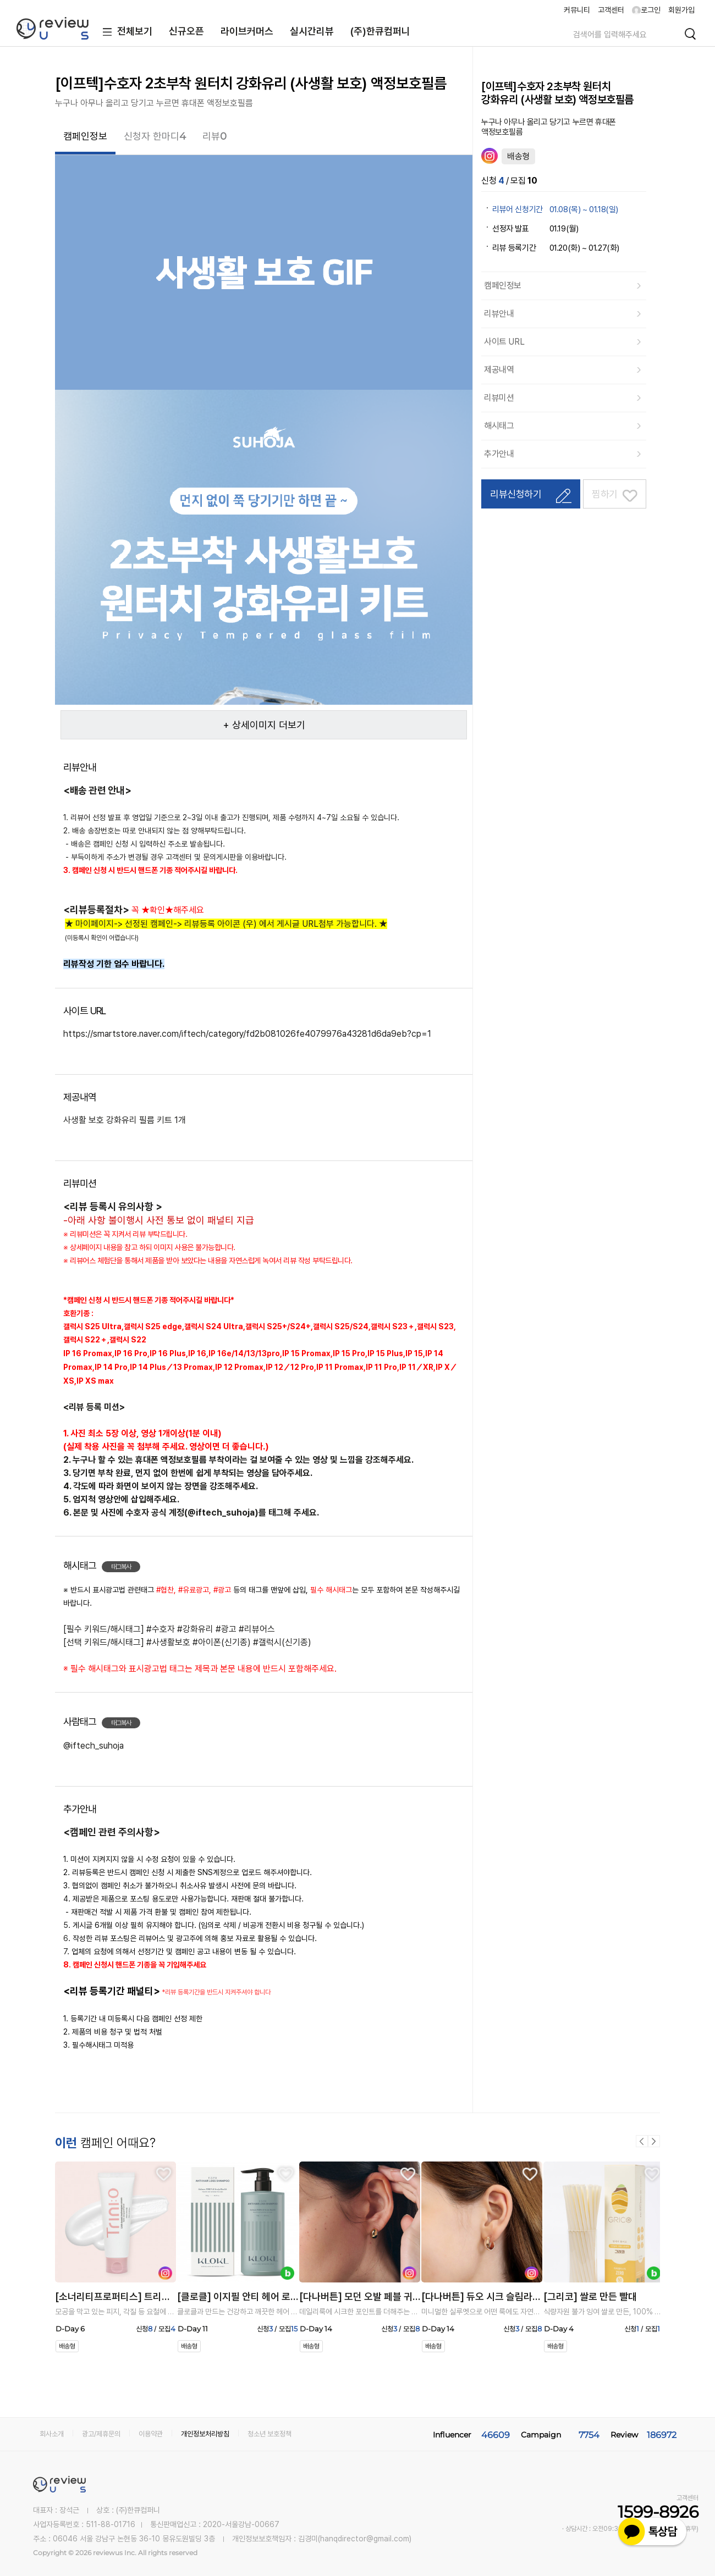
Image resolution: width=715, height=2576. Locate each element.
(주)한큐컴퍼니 (380, 31)
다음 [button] (654, 2141)
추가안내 (499, 454)
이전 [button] (642, 2141)
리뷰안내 (499, 313)
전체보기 (125, 32)
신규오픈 (186, 31)
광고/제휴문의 (101, 2434)
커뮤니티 (577, 9)
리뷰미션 (499, 398)
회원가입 (681, 9)
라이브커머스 (247, 31)
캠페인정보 (85, 136)
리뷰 (214, 136)
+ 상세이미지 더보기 (264, 725)
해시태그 (499, 426)
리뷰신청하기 (516, 494)
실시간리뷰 (312, 31)
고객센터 (611, 9)
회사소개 (52, 2434)
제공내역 (499, 369)
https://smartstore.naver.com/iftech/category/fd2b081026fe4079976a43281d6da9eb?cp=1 (247, 1034)
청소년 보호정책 (270, 2434)
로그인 (646, 9)
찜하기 (605, 494)
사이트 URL (504, 341)
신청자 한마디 (155, 136)
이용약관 (151, 2434)
